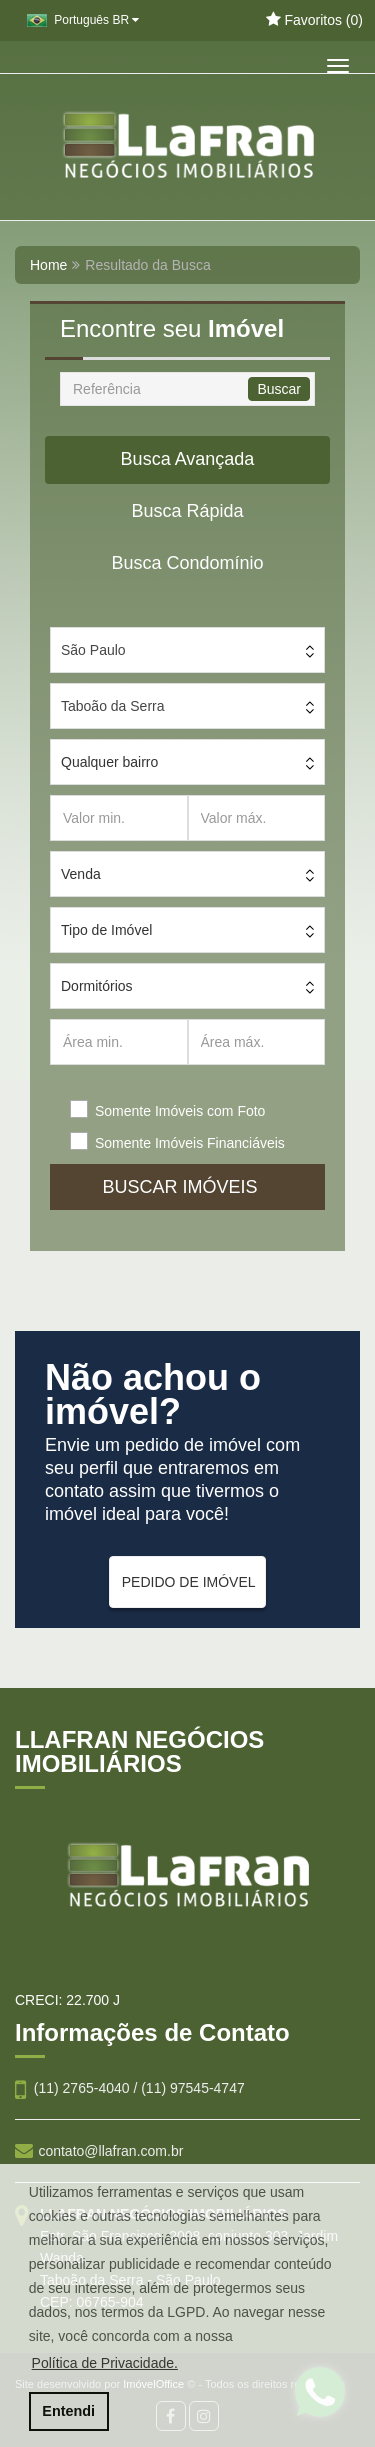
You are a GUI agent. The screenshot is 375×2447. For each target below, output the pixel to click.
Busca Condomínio (187, 563)
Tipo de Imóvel (106, 930)
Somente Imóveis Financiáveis (190, 1143)
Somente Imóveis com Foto (180, 1111)
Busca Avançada (188, 459)
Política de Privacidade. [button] (105, 2363)
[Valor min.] (119, 818)
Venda (81, 874)
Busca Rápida (187, 511)
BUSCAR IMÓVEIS (187, 1187)
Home (48, 265)
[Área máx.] (257, 1042)
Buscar (279, 389)
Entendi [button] (68, 2411)
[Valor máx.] (257, 818)
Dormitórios (97, 986)
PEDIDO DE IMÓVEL (189, 1582)
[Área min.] (119, 1042)
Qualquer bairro (109, 762)
